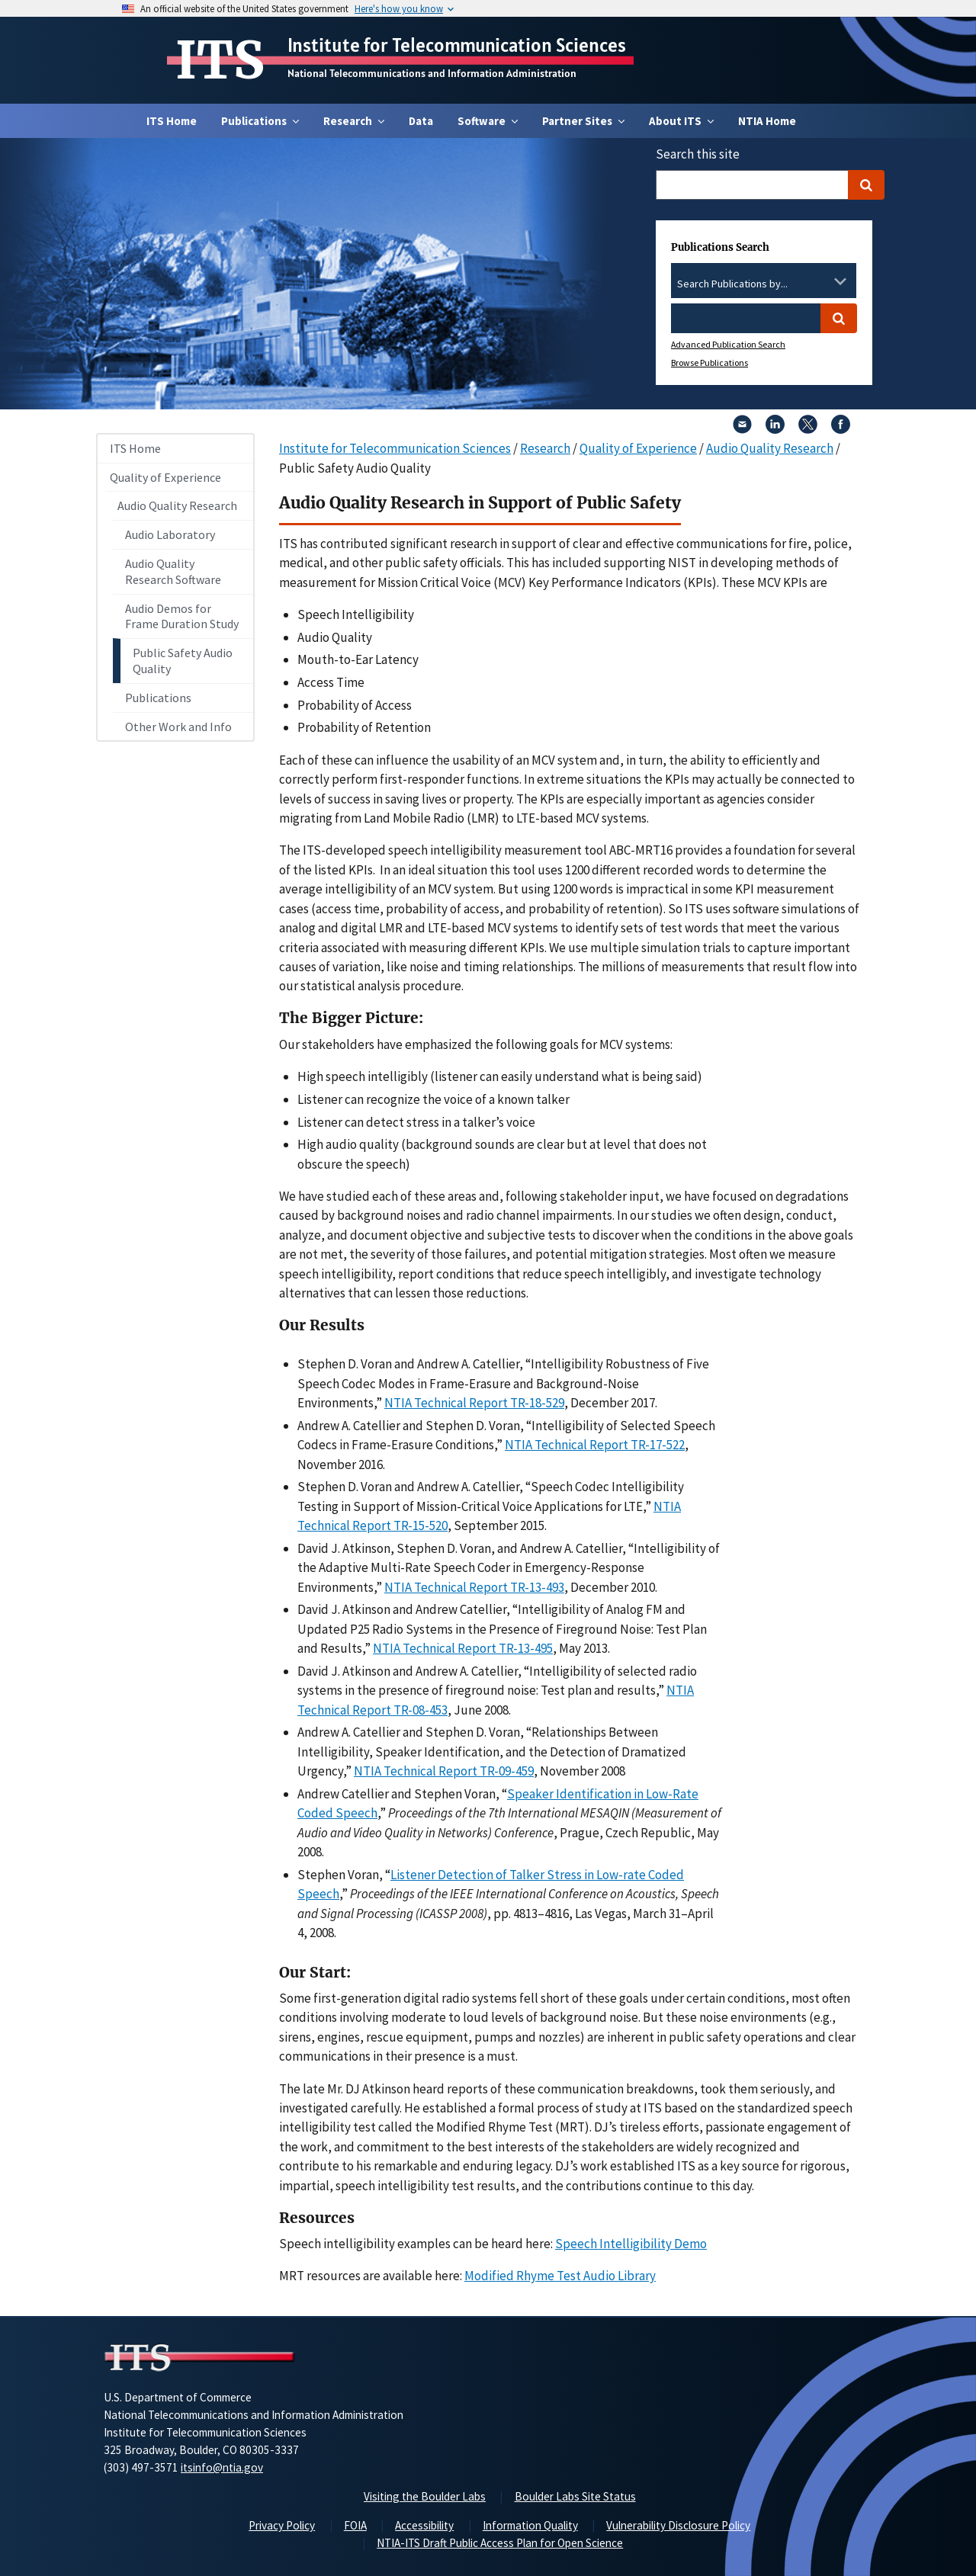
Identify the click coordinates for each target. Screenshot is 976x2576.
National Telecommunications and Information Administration (431, 73)
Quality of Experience (165, 477)
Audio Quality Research (177, 505)
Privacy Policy (282, 2525)
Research (545, 448)
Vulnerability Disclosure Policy (678, 2525)
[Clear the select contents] (820, 281)
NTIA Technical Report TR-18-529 (474, 1402)
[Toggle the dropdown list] (840, 281)
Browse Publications (709, 362)
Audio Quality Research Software (173, 571)
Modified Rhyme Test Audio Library (560, 2275)
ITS (220, 60)
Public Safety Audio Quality (183, 660)
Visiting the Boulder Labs (425, 2496)
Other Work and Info (178, 726)
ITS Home (171, 121)
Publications (158, 697)
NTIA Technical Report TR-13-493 (474, 1587)
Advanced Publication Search (728, 344)
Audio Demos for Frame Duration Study (182, 616)
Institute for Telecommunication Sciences (456, 45)
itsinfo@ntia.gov (222, 2467)
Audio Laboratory (170, 534)
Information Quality (530, 2525)
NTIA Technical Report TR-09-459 (444, 1771)
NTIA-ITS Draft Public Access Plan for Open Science (500, 2543)
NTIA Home (767, 121)
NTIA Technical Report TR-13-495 (463, 1648)
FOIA (355, 2525)
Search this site (698, 154)
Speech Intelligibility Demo (631, 2243)
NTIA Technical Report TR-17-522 (595, 1444)
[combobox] (763, 284)
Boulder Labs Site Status (575, 2496)
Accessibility (424, 2525)
